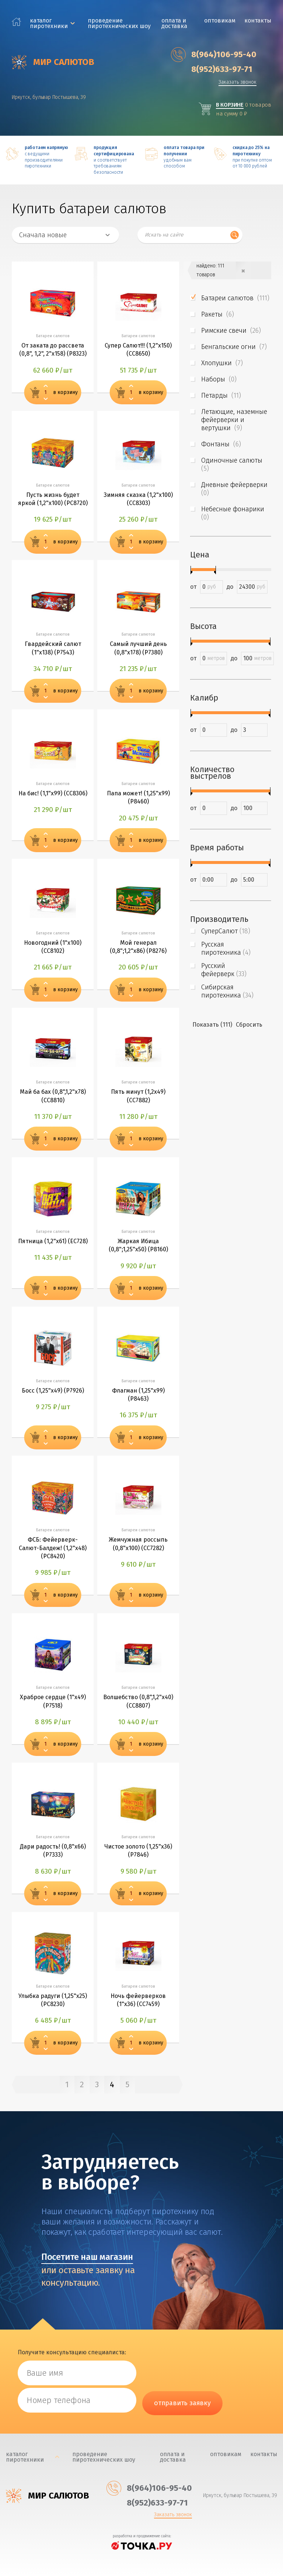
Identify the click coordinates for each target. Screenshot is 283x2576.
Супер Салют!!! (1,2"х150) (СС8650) (138, 349)
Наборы (219, 379)
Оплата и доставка (174, 23)
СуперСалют (225, 931)
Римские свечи (231, 330)
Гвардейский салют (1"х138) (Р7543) (53, 648)
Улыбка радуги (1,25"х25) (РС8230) (52, 2000)
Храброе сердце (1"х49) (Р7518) (53, 1701)
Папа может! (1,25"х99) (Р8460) (138, 797)
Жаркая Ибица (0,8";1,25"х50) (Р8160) (138, 1245)
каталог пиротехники (49, 23)
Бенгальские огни (234, 347)
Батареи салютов (235, 298)
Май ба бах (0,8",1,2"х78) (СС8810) (53, 1095)
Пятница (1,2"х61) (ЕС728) (53, 1241)
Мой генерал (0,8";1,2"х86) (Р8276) (138, 946)
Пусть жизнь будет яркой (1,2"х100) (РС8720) (53, 498)
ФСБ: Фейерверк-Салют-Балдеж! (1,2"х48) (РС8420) (53, 1548)
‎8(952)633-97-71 (211, 69)
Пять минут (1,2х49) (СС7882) (138, 1095)
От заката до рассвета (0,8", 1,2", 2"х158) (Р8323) (53, 349)
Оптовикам (219, 20)
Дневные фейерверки (235, 489)
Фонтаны (221, 444)
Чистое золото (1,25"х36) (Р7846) (138, 1850)
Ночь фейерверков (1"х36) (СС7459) (138, 2000)
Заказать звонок (237, 82)
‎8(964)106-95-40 (213, 54)
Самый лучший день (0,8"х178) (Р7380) (138, 648)
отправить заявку (182, 2403)
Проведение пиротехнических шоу (119, 23)
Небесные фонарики (233, 513)
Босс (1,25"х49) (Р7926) (53, 1390)
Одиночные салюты (232, 464)
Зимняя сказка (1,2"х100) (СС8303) (138, 498)
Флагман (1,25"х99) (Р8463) (138, 1394)
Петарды (221, 395)
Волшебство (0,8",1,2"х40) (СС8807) (138, 1701)
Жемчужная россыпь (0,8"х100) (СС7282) (138, 1543)
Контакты (257, 20)
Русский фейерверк (224, 970)
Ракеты (217, 314)
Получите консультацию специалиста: (72, 2352)
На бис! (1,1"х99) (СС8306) (52, 793)
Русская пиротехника (226, 948)
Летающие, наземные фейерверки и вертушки (234, 420)
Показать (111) (212, 1024)
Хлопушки (222, 363)
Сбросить (249, 1024)
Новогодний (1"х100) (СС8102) (52, 946)
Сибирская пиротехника (227, 991)
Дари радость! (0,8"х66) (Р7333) (53, 1850)
